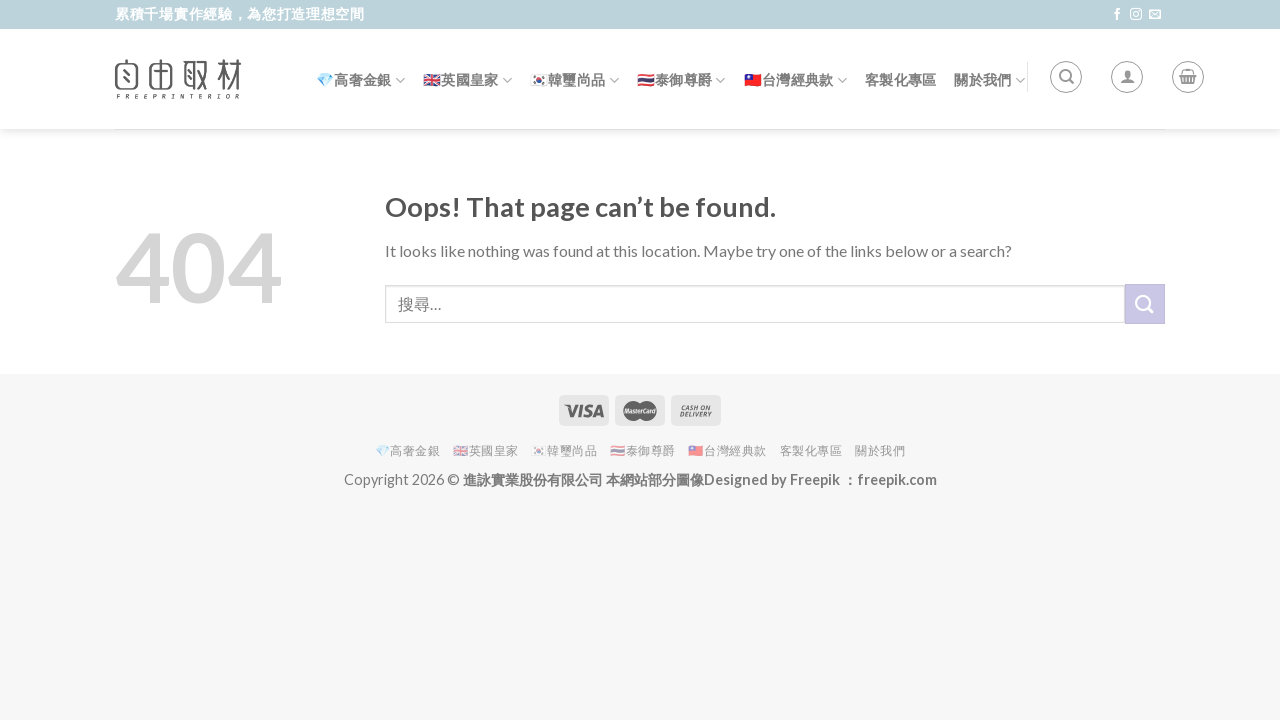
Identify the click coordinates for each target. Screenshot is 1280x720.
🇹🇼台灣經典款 (795, 80)
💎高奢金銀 (360, 80)
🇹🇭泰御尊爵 (681, 80)
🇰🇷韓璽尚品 (574, 80)
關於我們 (989, 80)
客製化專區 (900, 79)
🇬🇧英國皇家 (467, 80)
